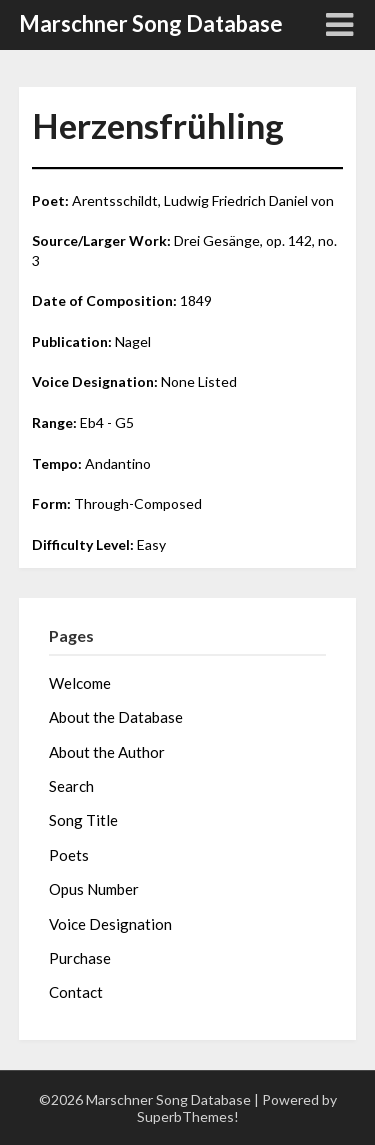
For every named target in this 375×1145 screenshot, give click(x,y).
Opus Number (94, 889)
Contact (76, 992)
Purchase (80, 958)
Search (71, 786)
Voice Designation (110, 924)
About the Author (107, 752)
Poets (69, 855)
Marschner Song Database (151, 23)
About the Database (116, 717)
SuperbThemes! (188, 1116)
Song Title (83, 820)
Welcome (80, 683)
